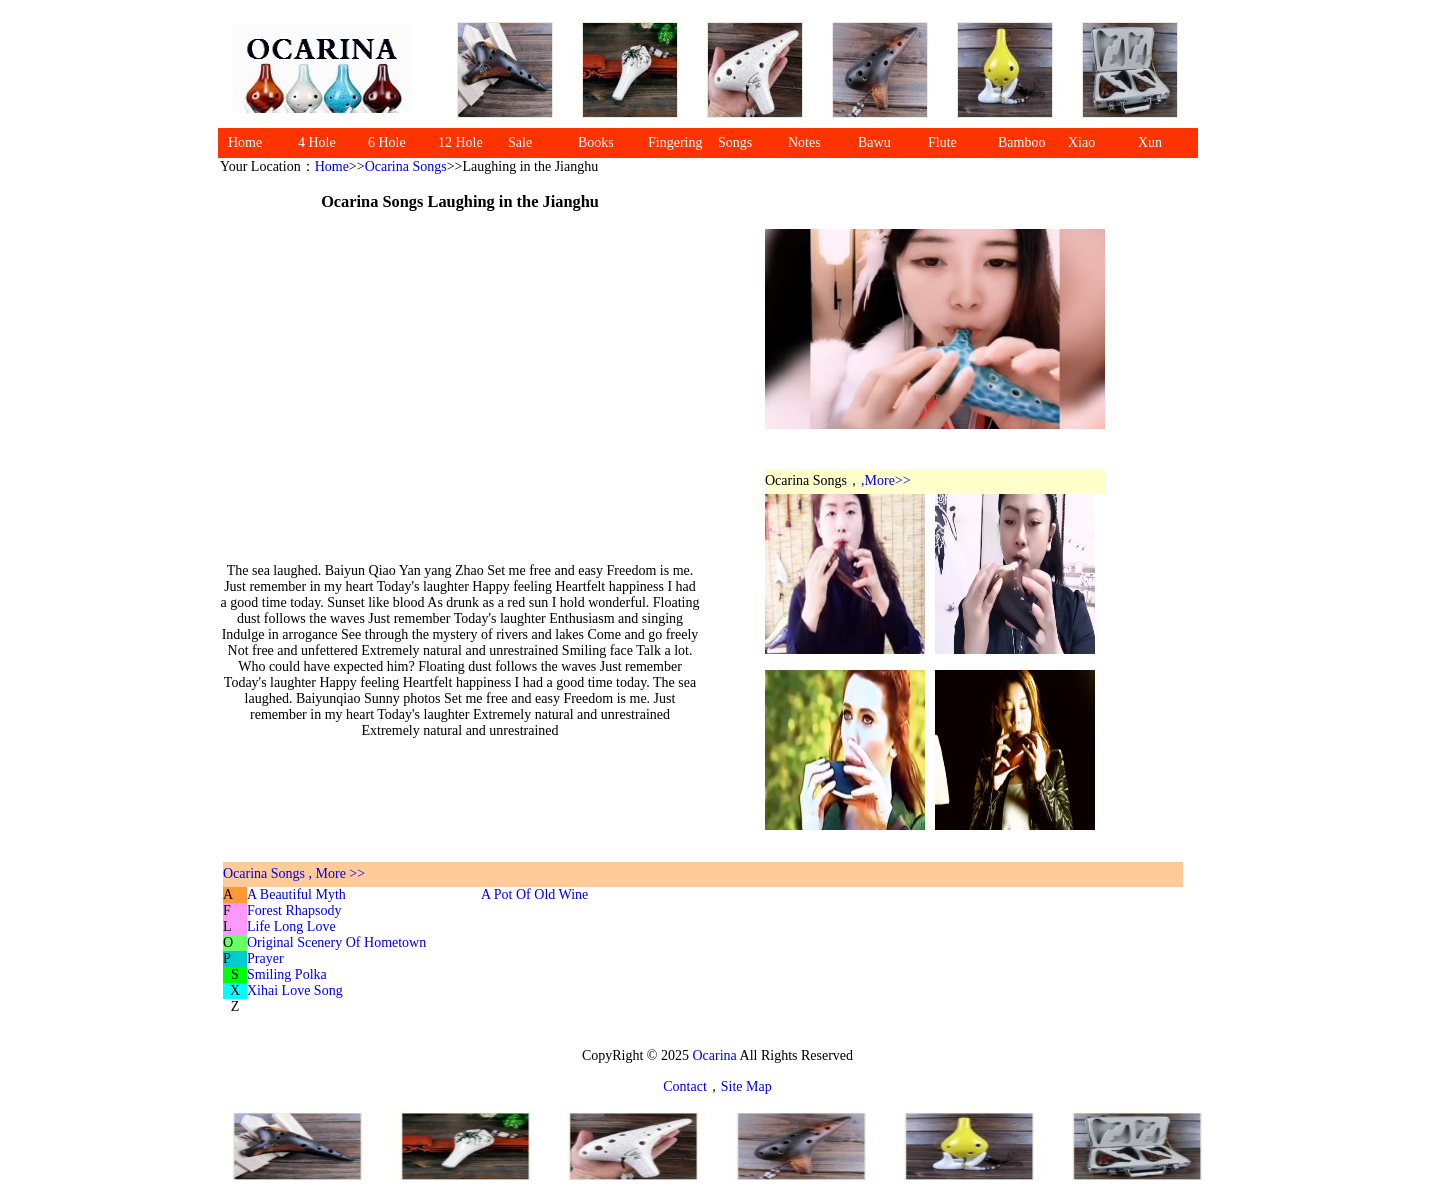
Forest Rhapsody (294, 910)
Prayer (265, 958)
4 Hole (317, 142)
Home (245, 142)
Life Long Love (291, 926)
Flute (942, 142)
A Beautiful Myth (296, 894)
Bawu (874, 142)
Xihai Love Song (295, 990)
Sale (520, 142)
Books (596, 142)
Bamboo (1021, 142)
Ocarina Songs (406, 166)
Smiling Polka (287, 974)
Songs (735, 142)
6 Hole (387, 142)
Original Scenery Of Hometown (336, 942)
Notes (804, 142)
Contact (685, 1086)
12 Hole (460, 142)
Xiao (1081, 142)
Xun (1150, 142)
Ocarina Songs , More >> (294, 873)
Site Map (746, 1086)
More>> (888, 480)
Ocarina (713, 1055)
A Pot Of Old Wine (534, 894)
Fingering (675, 142)
